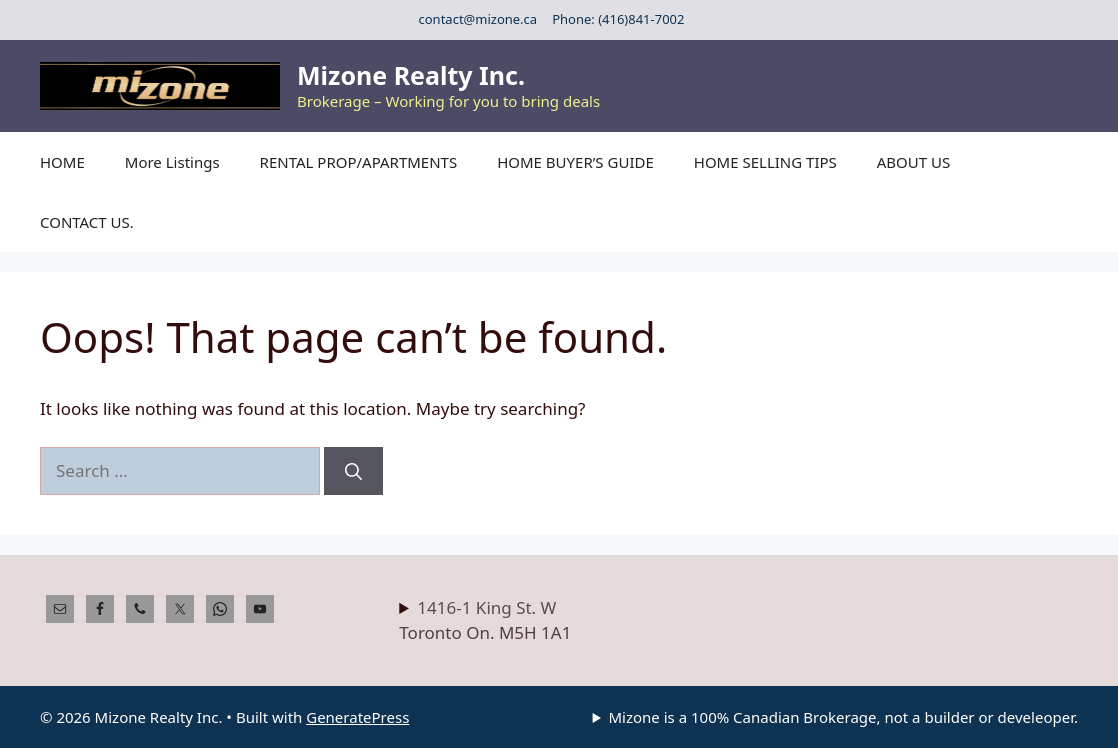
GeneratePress (357, 717)
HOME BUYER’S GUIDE (575, 162)
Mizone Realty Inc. (411, 75)
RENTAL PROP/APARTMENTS (359, 162)
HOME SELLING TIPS (765, 162)
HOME (62, 162)
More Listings (172, 162)
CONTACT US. (87, 222)
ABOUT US (913, 162)
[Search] (353, 471)
